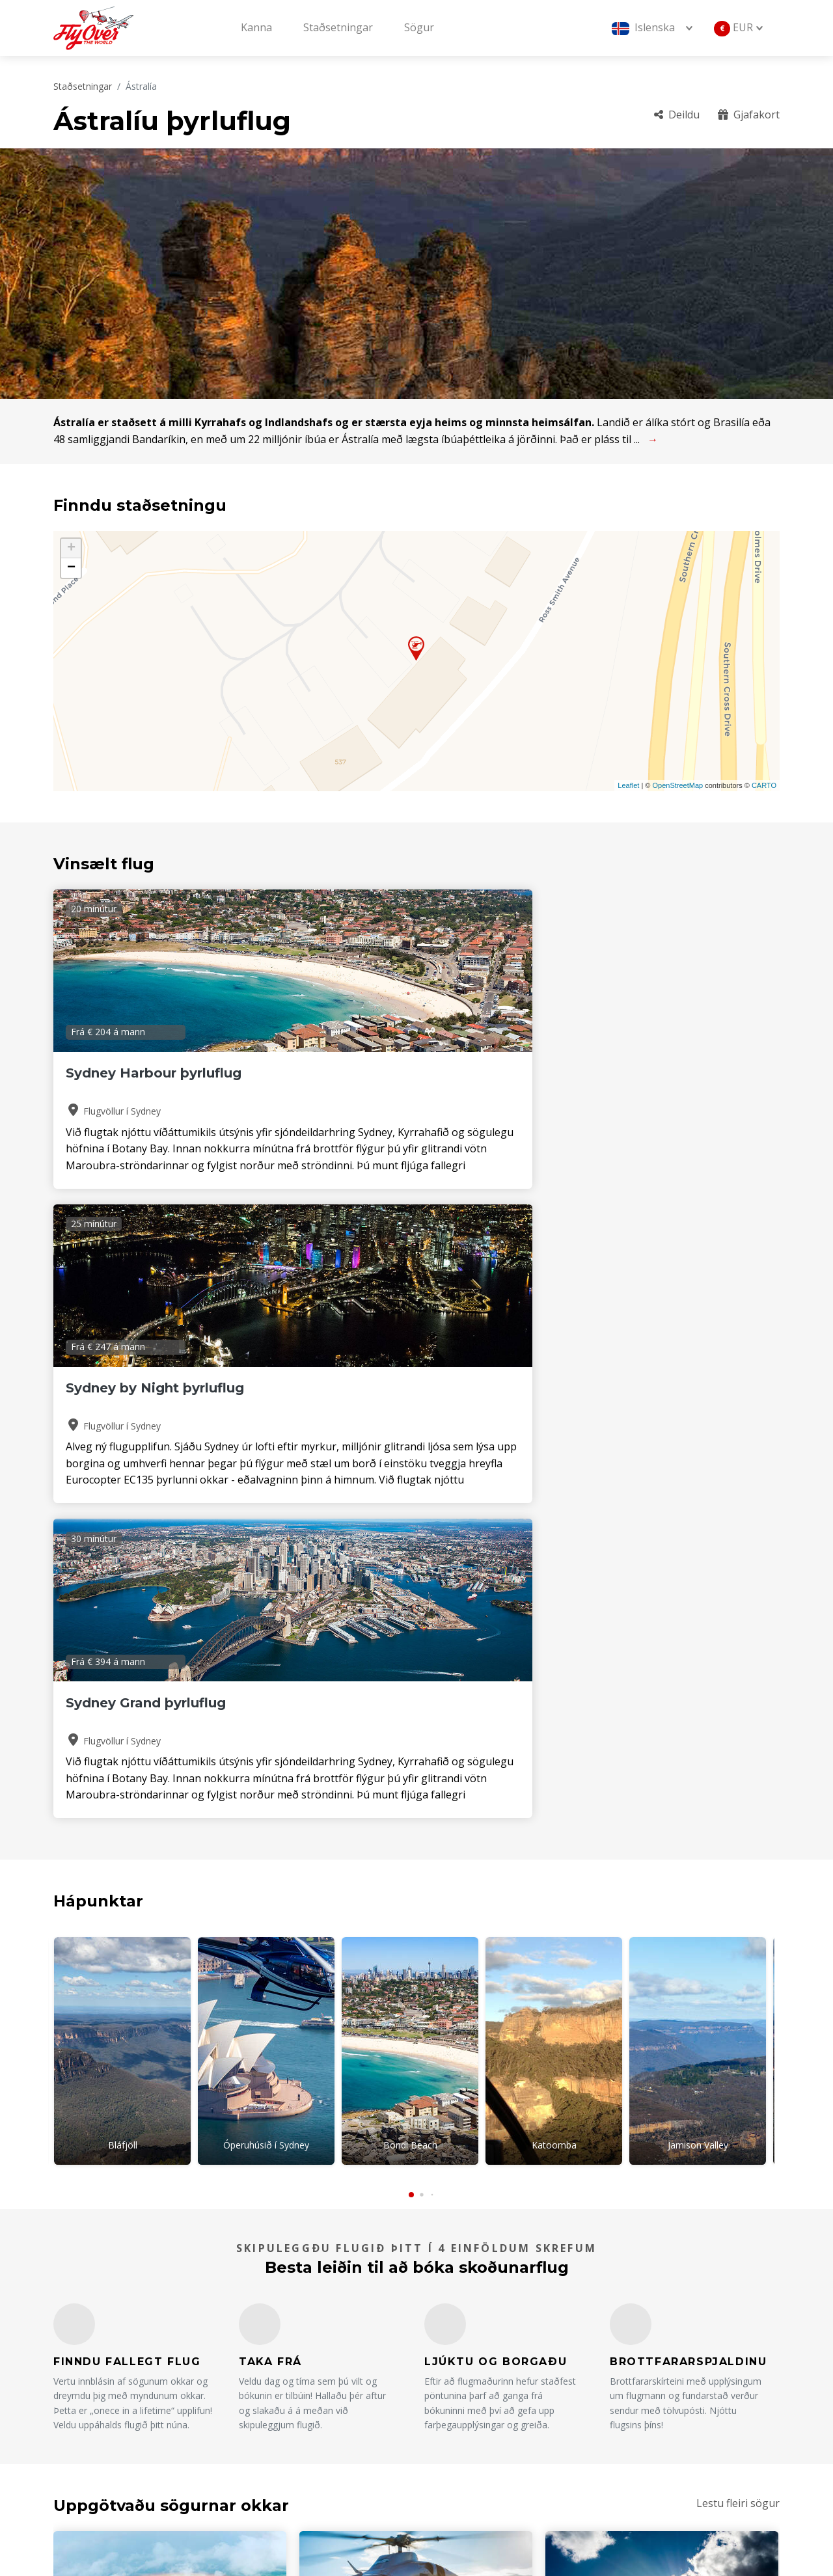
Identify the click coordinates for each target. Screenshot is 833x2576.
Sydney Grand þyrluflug (640, 1073)
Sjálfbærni (630, 2434)
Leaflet (628, 785)
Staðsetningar (338, 27)
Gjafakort (749, 114)
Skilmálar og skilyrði (484, 2434)
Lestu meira (105, 2154)
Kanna (256, 27)
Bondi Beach (410, 1515)
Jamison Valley (698, 1515)
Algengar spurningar (656, 2368)
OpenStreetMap (677, 785)
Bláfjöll (122, 1515)
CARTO (764, 785)
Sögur (419, 27)
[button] (411, 1557)
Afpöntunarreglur (648, 2413)
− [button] (71, 568)
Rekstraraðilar (470, 2413)
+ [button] (71, 548)
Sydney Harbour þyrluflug (153, 1073)
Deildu (677, 114)
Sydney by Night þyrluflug (402, 1073)
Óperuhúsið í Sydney (266, 1515)
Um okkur (459, 2368)
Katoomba (554, 1515)
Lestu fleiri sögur (738, 1865)
